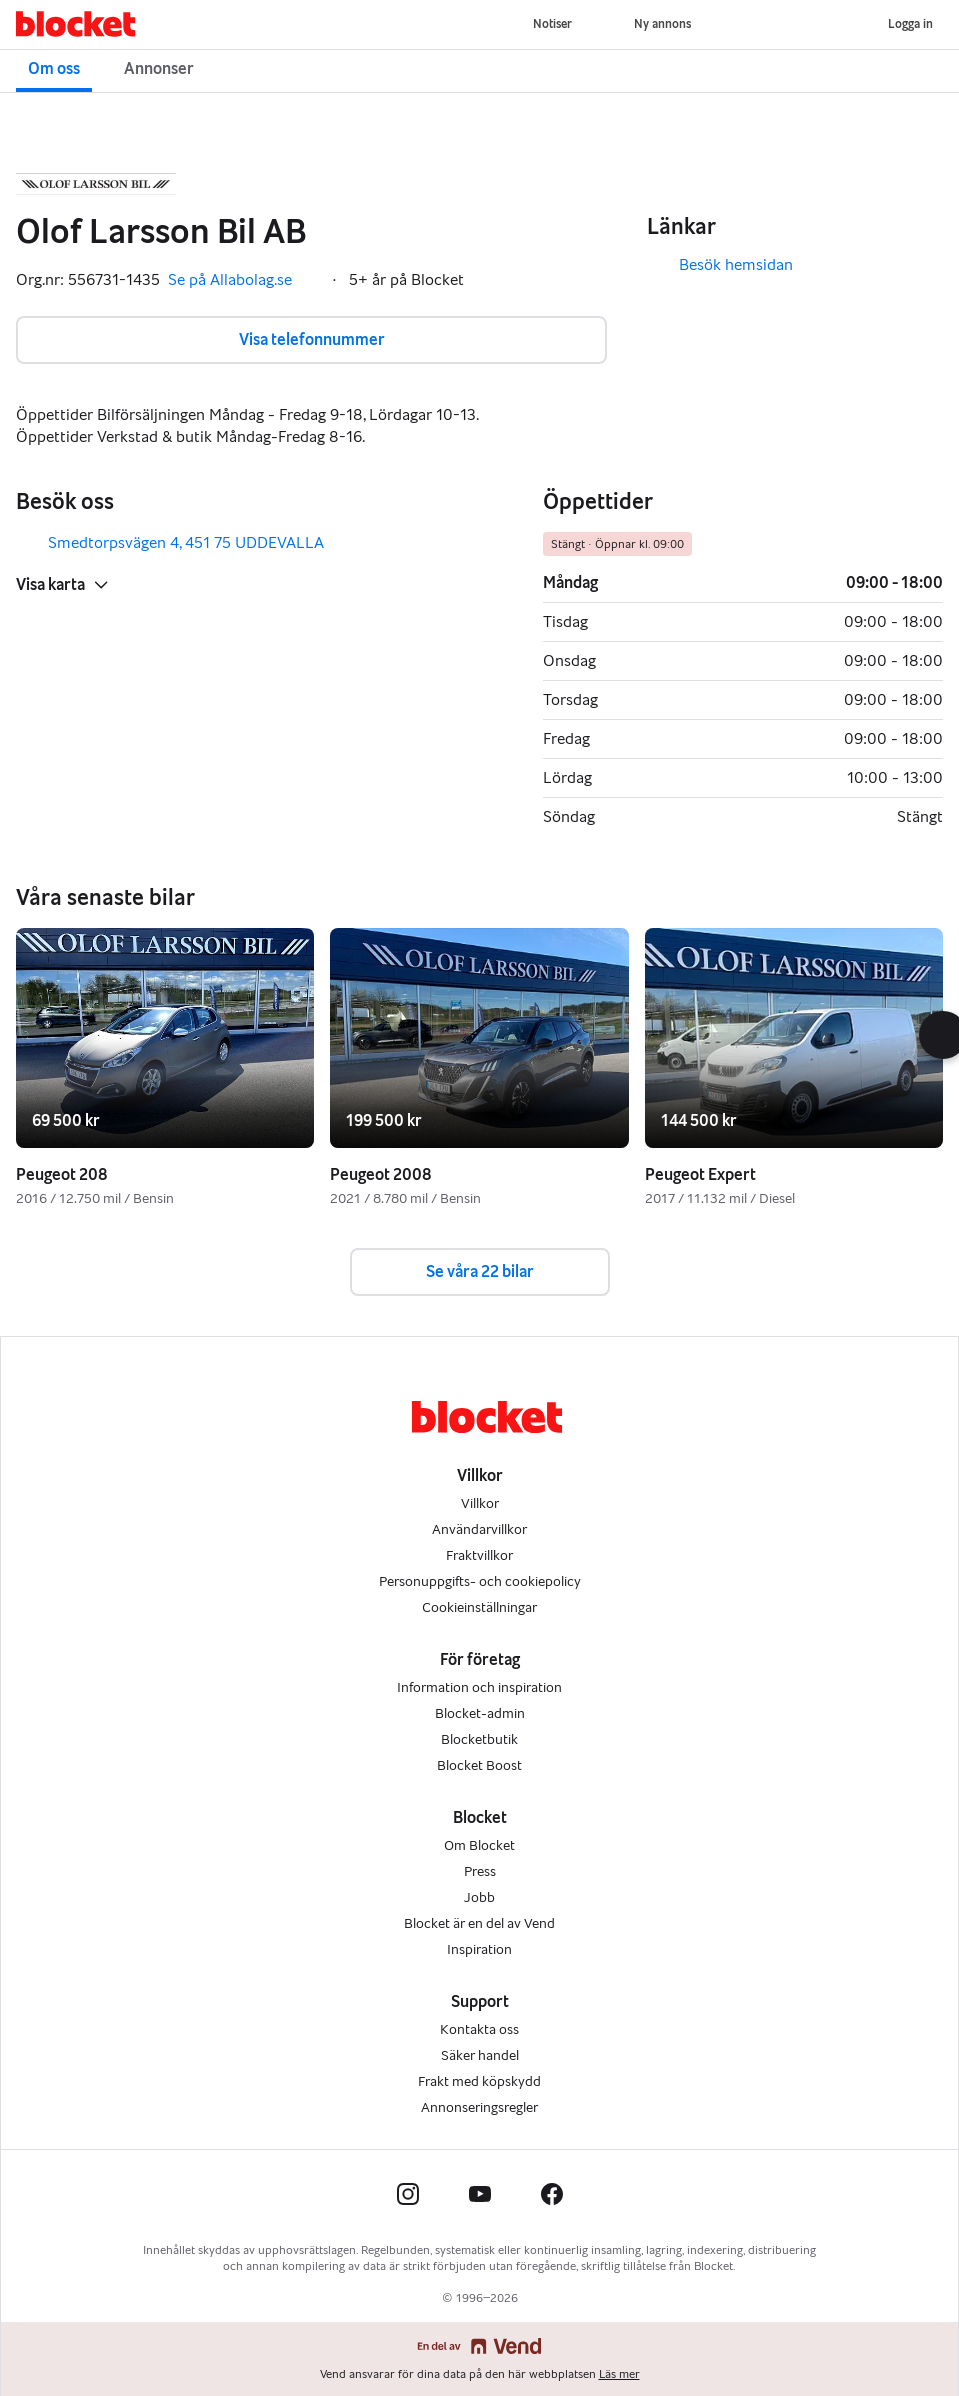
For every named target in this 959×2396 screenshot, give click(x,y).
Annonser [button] (159, 68)
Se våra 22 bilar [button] (480, 1271)
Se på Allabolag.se (244, 280)
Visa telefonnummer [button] (312, 339)
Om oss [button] (54, 68)
